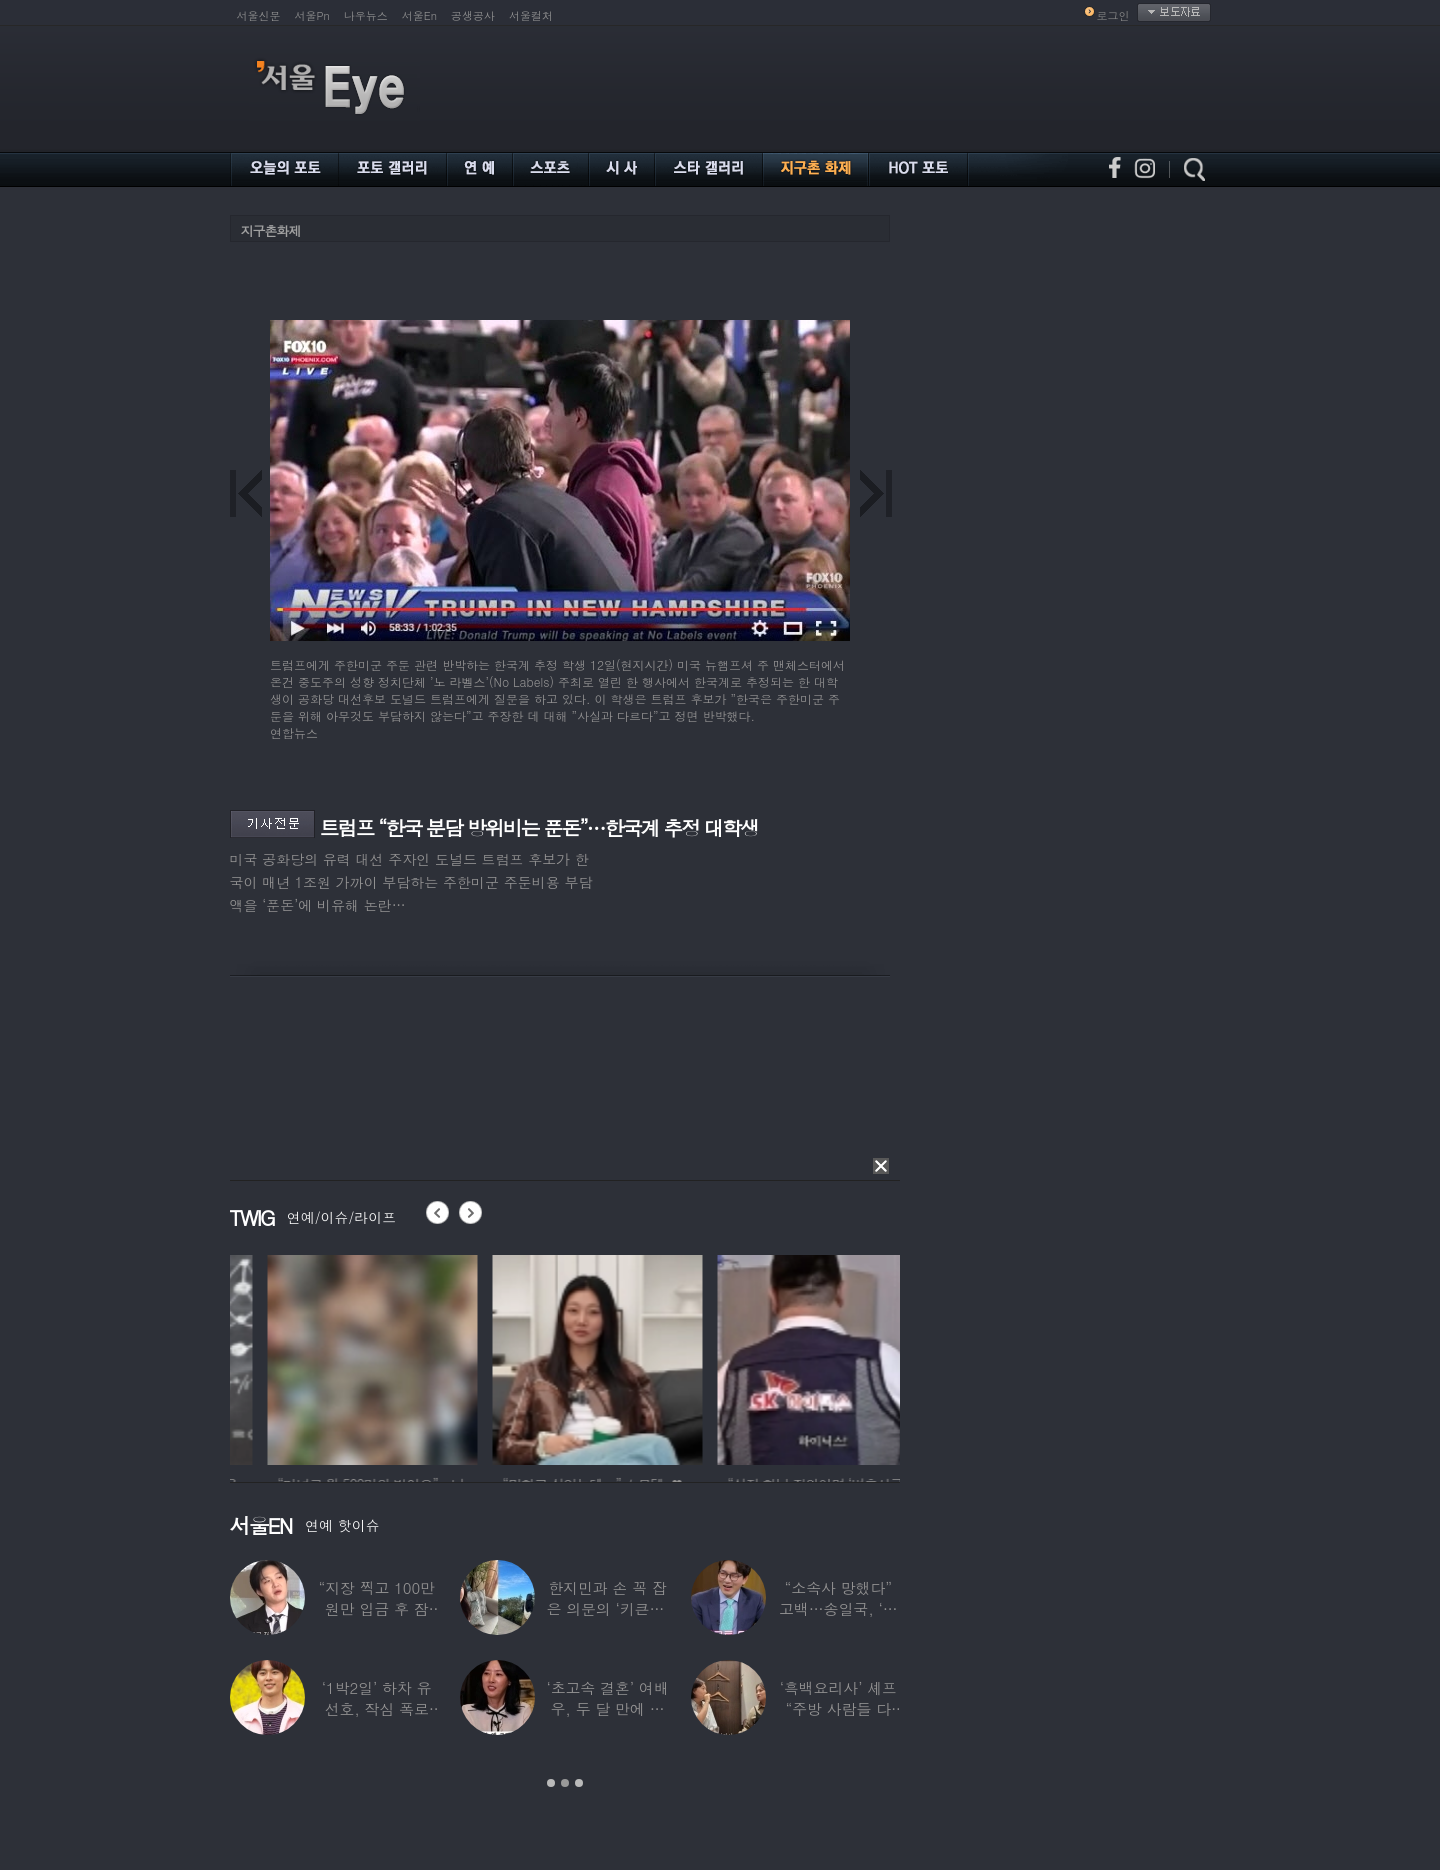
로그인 (1113, 15)
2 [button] (565, 1783)
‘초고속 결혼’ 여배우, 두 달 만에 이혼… (607, 1708)
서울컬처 (531, 15)
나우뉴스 (366, 15)
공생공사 (473, 15)
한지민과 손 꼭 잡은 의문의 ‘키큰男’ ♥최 (607, 1608)
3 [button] (579, 1783)
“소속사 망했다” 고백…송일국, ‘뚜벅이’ (838, 1608)
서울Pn (312, 15)
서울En (419, 15)
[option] (285, 1357)
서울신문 (259, 15)
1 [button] (551, 1783)
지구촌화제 (271, 230)
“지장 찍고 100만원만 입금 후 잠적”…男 (376, 1608)
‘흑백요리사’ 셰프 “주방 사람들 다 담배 (837, 1708)
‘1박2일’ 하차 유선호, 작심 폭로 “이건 (376, 1708)
